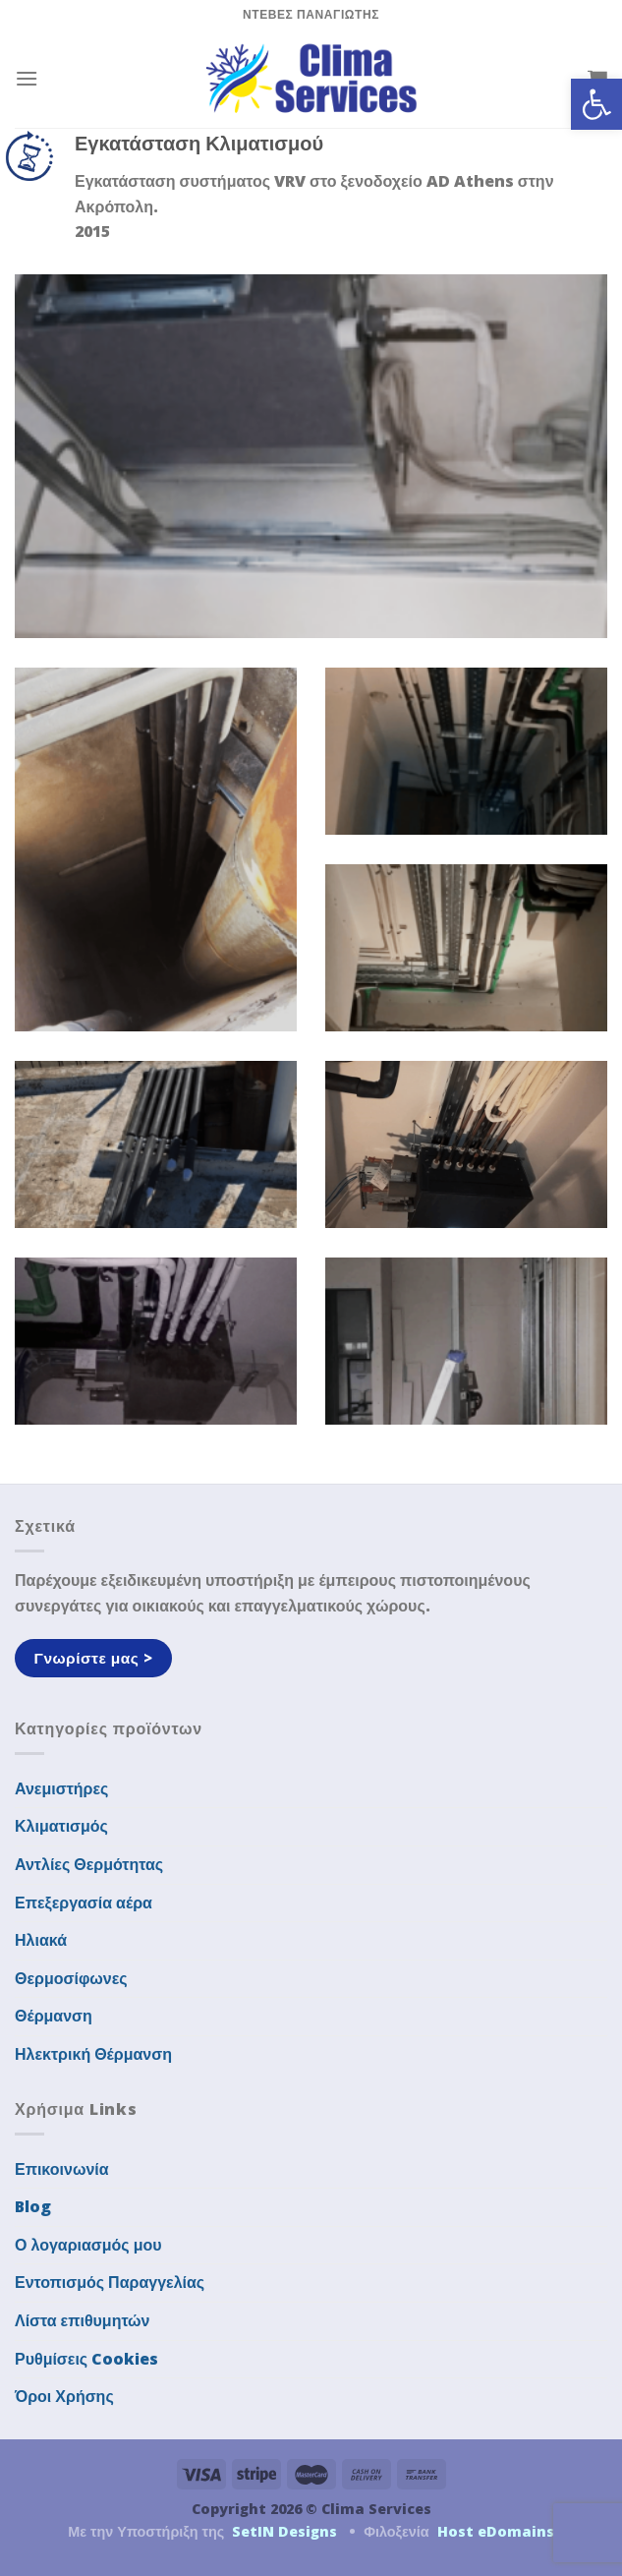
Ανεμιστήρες (61, 1788)
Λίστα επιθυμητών (82, 2320)
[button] (596, 104)
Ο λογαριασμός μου (88, 2244)
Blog (33, 2206)
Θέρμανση (53, 2015)
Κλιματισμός (61, 1826)
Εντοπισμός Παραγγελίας (109, 2282)
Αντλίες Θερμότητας (89, 1864)
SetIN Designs (284, 2531)
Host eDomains (495, 2531)
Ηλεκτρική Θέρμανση (93, 2054)
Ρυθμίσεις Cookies (86, 2359)
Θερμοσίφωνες (71, 1978)
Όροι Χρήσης (64, 2396)
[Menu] (26, 78)
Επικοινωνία (62, 2169)
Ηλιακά (41, 1940)
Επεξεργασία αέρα (83, 1902)
